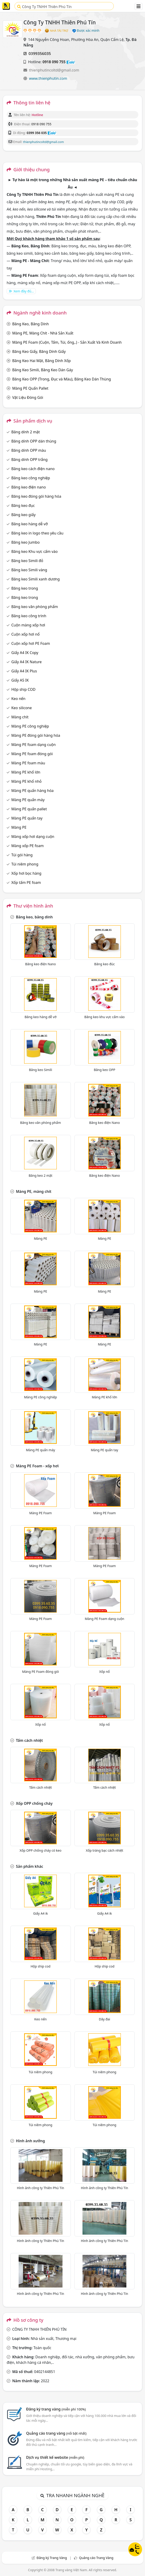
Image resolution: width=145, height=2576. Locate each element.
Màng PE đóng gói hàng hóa (35, 735)
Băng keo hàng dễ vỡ (29, 523)
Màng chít (19, 717)
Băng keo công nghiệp (30, 477)
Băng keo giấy (23, 514)
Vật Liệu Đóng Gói (27, 397)
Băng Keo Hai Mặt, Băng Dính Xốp (41, 360)
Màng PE (18, 827)
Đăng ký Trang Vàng (52, 2558)
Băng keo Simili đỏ (27, 560)
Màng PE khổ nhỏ (26, 781)
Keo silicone (21, 707)
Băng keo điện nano (28, 487)
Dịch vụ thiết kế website (55, 2457)
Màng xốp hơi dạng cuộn (32, 836)
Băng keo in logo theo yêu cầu (37, 533)
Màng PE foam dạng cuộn (33, 744)
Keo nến (18, 698)
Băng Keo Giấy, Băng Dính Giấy (39, 351)
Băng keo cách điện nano (33, 468)
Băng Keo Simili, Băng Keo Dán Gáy (42, 369)
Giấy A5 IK (20, 680)
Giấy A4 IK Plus (24, 671)
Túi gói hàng (22, 854)
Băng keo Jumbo (25, 542)
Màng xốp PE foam (27, 845)
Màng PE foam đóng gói (32, 753)
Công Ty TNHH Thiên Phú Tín (44, 6)
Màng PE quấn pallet (29, 808)
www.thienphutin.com (48, 78)
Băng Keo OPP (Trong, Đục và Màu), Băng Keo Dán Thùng (61, 379)
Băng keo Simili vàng (29, 569)
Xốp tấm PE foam (26, 882)
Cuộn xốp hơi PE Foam (30, 643)
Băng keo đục (23, 505)
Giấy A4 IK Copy (24, 652)
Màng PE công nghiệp (30, 726)
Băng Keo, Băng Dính (30, 323)
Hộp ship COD (23, 689)
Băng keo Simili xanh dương (35, 579)
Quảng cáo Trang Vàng (96, 2558)
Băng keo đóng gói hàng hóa (36, 496)
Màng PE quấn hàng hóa (32, 790)
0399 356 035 (37, 133)
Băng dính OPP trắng (29, 459)
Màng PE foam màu (28, 762)
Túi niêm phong (24, 864)
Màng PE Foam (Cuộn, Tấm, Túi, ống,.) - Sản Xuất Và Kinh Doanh (67, 342)
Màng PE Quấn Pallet (30, 388)
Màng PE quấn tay (27, 818)
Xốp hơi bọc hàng (26, 873)
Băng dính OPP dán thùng (33, 441)
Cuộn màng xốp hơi (28, 625)
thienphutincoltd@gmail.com (54, 70)
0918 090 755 (54, 61)
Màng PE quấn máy (28, 799)
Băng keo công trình (28, 615)
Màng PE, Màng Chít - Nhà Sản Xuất (42, 333)
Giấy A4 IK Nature (26, 661)
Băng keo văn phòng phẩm (34, 606)
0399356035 (39, 53)
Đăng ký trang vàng (56, 2409)
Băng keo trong (24, 588)
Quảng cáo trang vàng (56, 2433)
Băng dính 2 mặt (25, 431)
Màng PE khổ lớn (25, 772)
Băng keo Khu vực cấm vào (34, 551)
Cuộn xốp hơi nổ (25, 634)
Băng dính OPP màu (28, 450)
